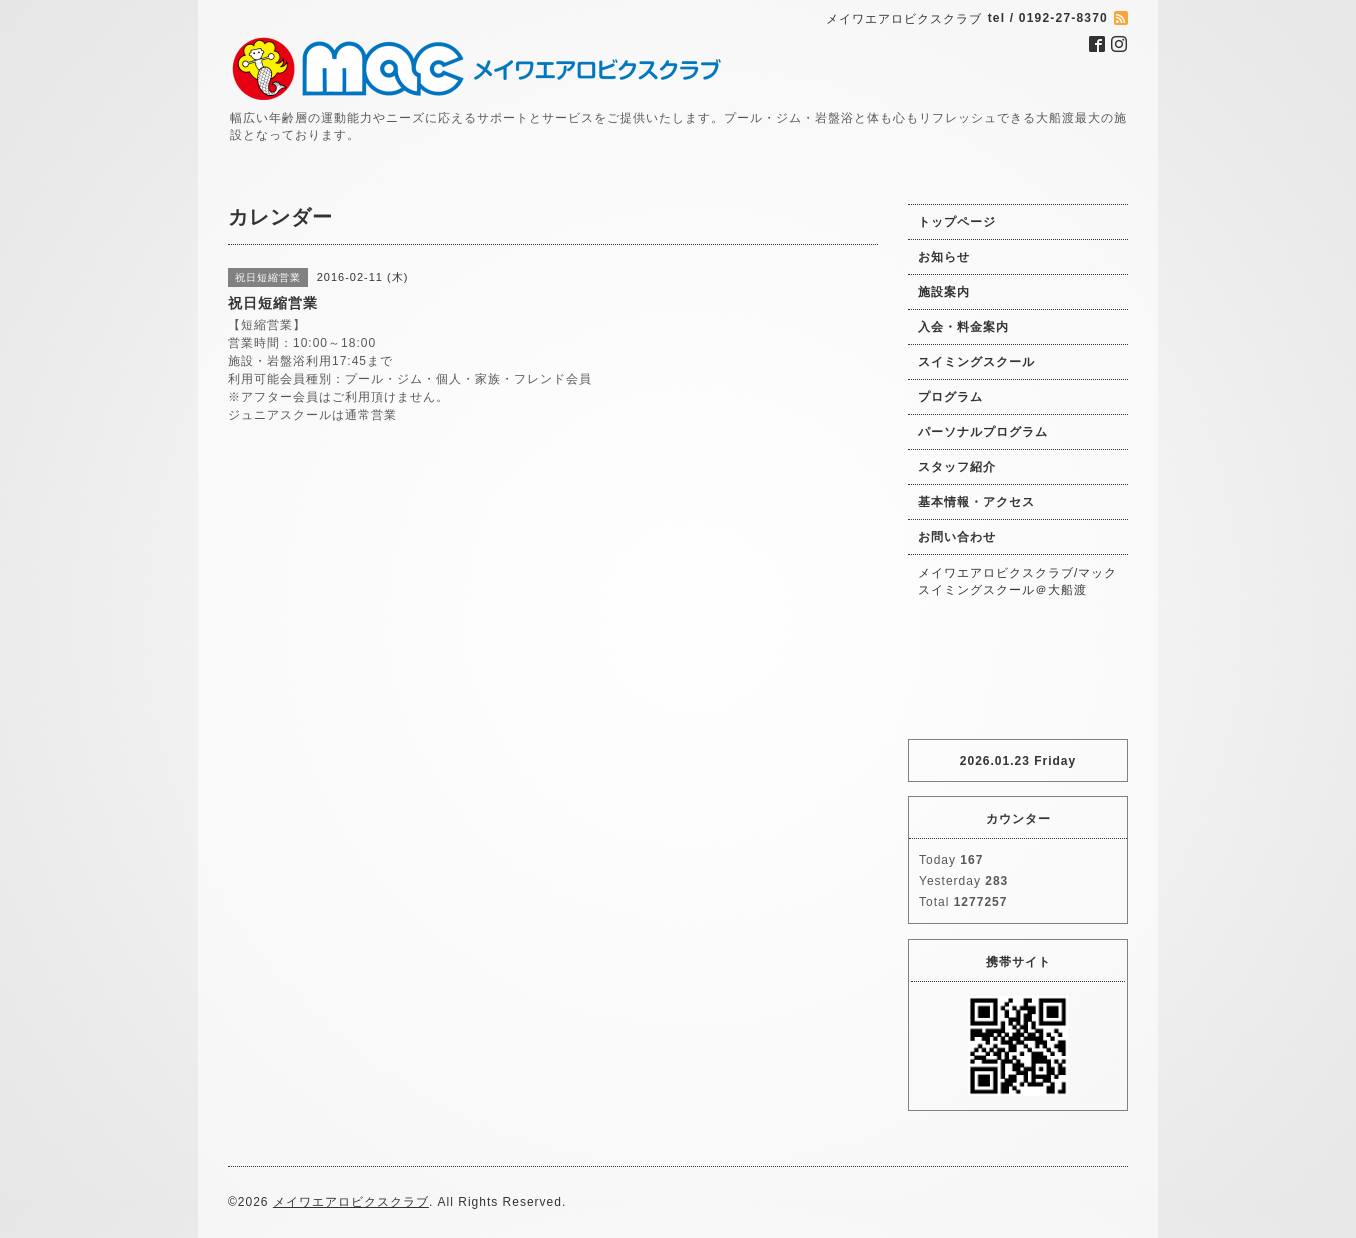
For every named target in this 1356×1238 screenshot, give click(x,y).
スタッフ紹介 (957, 467)
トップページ (957, 222)
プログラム (950, 397)
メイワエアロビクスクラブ (351, 1202)
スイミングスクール (976, 362)
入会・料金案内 (963, 327)
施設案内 (944, 292)
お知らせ (944, 257)
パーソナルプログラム (983, 432)
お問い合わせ (957, 537)
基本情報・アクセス (976, 502)
